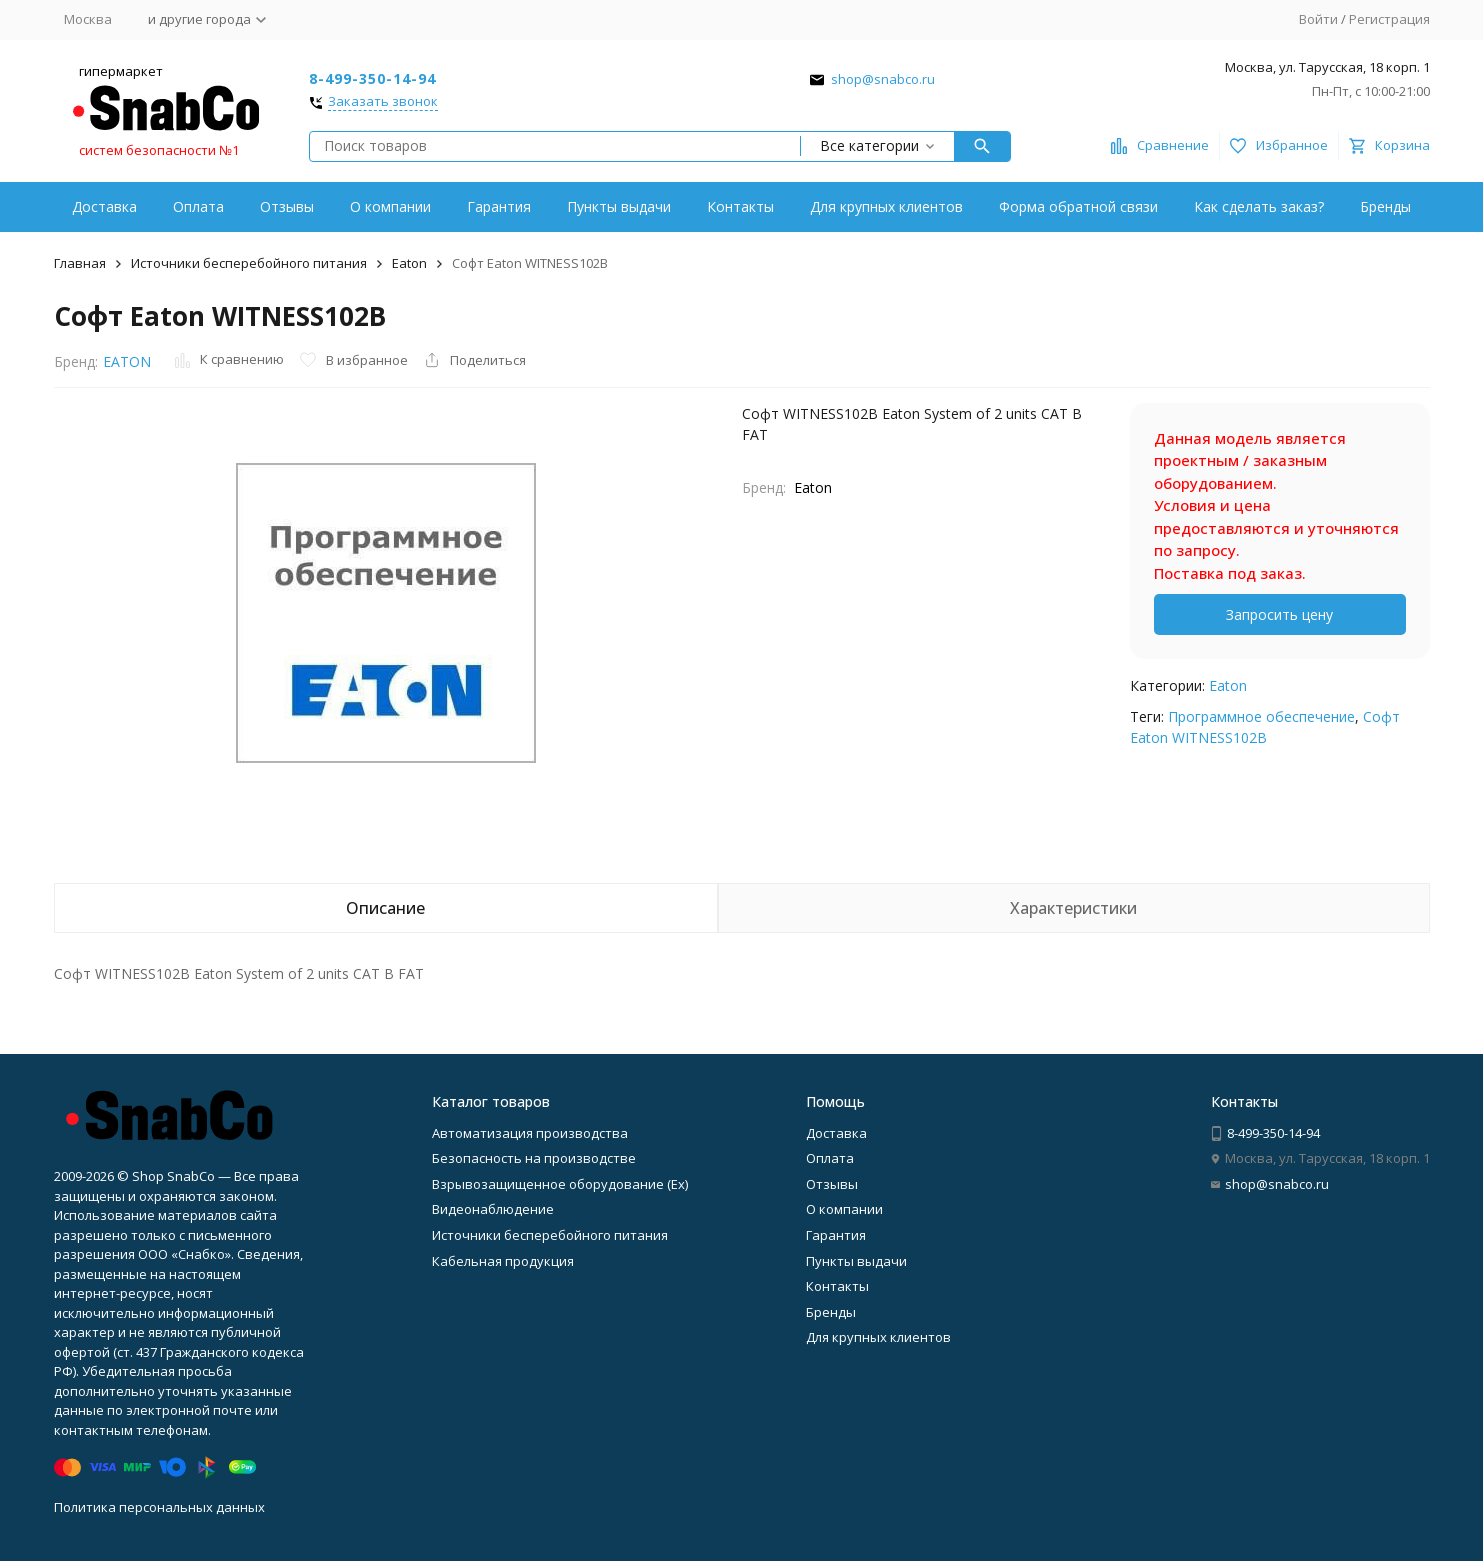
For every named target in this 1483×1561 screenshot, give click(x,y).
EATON (127, 361)
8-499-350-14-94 (372, 78)
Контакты (740, 206)
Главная (80, 263)
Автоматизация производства (530, 1133)
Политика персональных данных (159, 1507)
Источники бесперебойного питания (249, 263)
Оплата (198, 206)
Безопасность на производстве (534, 1158)
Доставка (104, 206)
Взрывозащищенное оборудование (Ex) (560, 1184)
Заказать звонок (383, 102)
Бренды (1385, 206)
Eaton (409, 263)
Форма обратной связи (1078, 206)
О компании (390, 206)
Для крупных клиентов (886, 206)
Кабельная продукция (503, 1261)
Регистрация (1389, 19)
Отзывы (287, 206)
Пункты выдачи (619, 206)
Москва (88, 19)
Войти (1318, 19)
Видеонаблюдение (493, 1209)
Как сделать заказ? (1259, 206)
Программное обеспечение (1261, 716)
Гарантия (499, 206)
